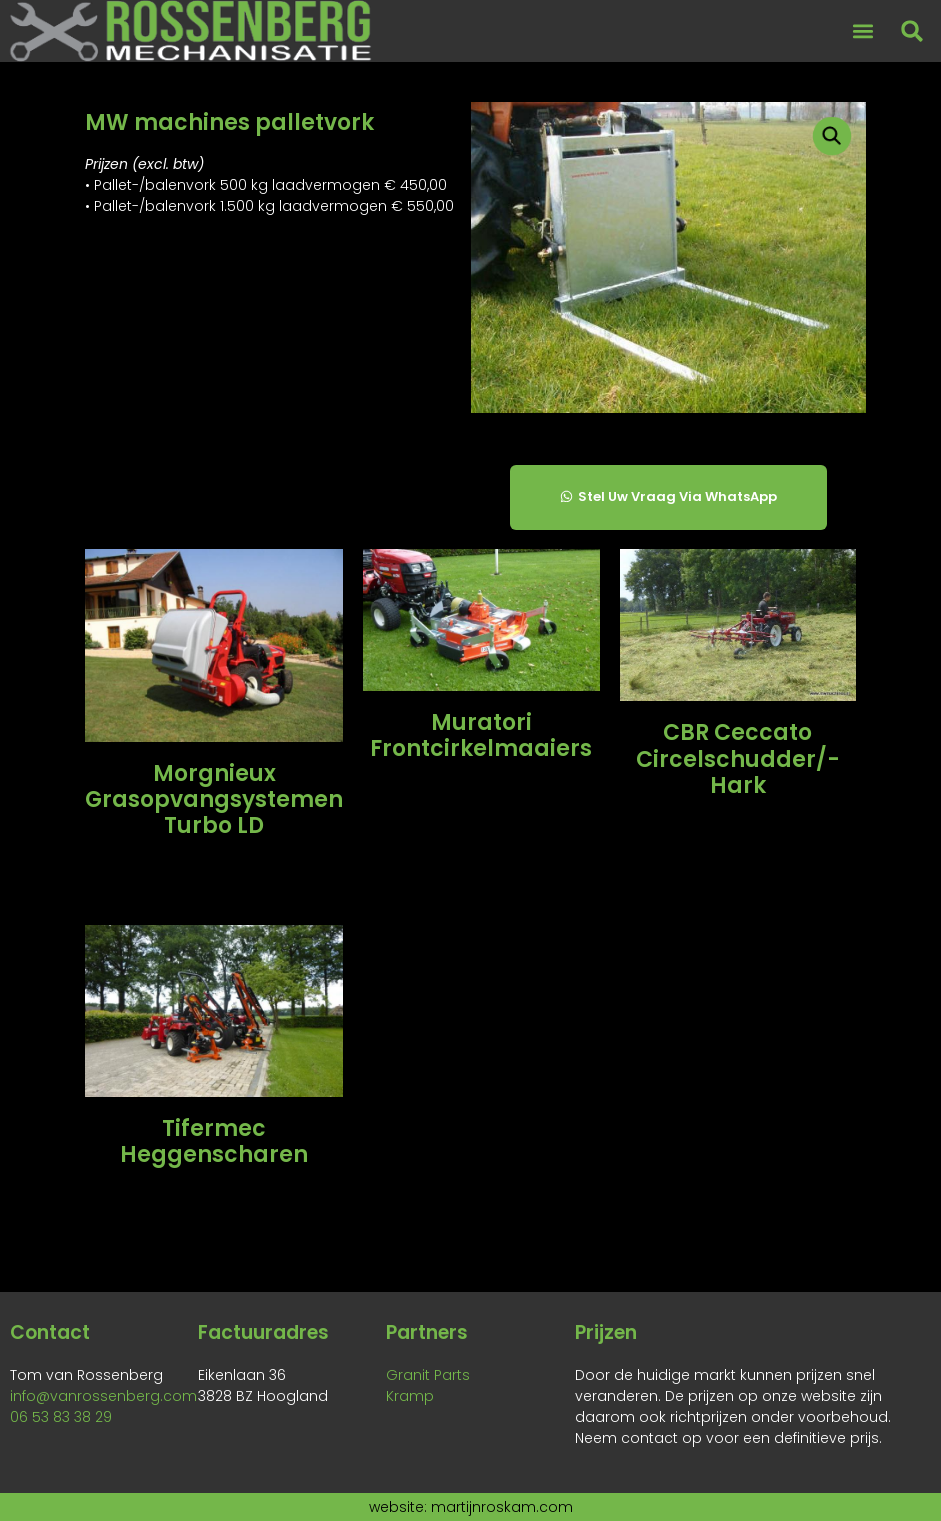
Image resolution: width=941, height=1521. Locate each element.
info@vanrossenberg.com (103, 1396)
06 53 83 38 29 (61, 1417)
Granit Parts (428, 1375)
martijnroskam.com (502, 1507)
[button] (862, 31)
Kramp (410, 1396)
